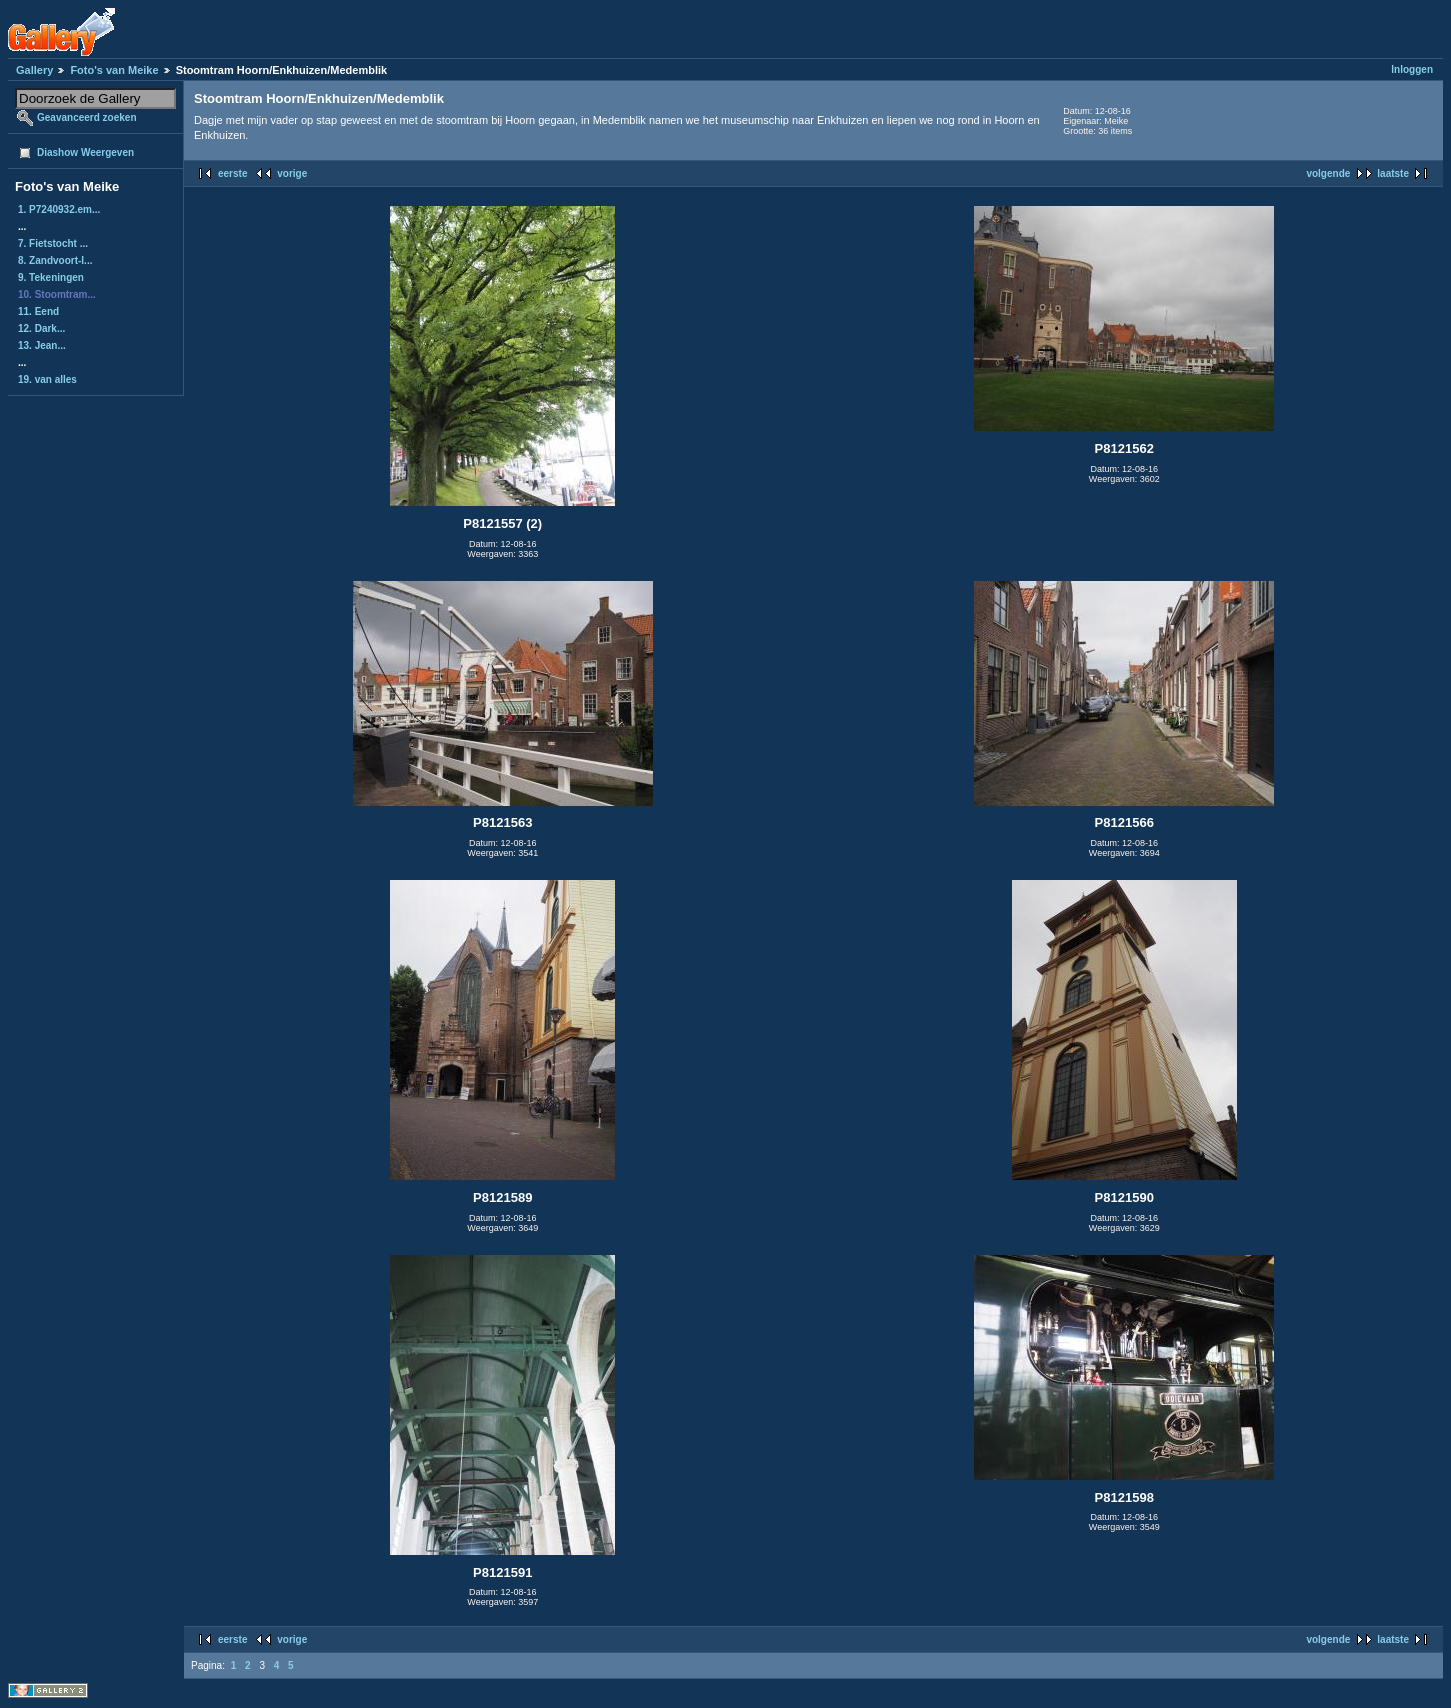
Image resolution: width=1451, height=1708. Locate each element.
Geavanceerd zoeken (87, 117)
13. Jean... (42, 345)
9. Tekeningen (51, 277)
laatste (1393, 173)
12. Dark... (41, 328)
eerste (232, 173)
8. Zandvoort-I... (55, 260)
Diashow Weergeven (85, 152)
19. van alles (47, 379)
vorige (292, 173)
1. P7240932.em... (59, 209)
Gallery (34, 70)
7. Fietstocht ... (53, 243)
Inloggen (1412, 69)
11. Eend (38, 311)
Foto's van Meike (114, 70)
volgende (1328, 173)
